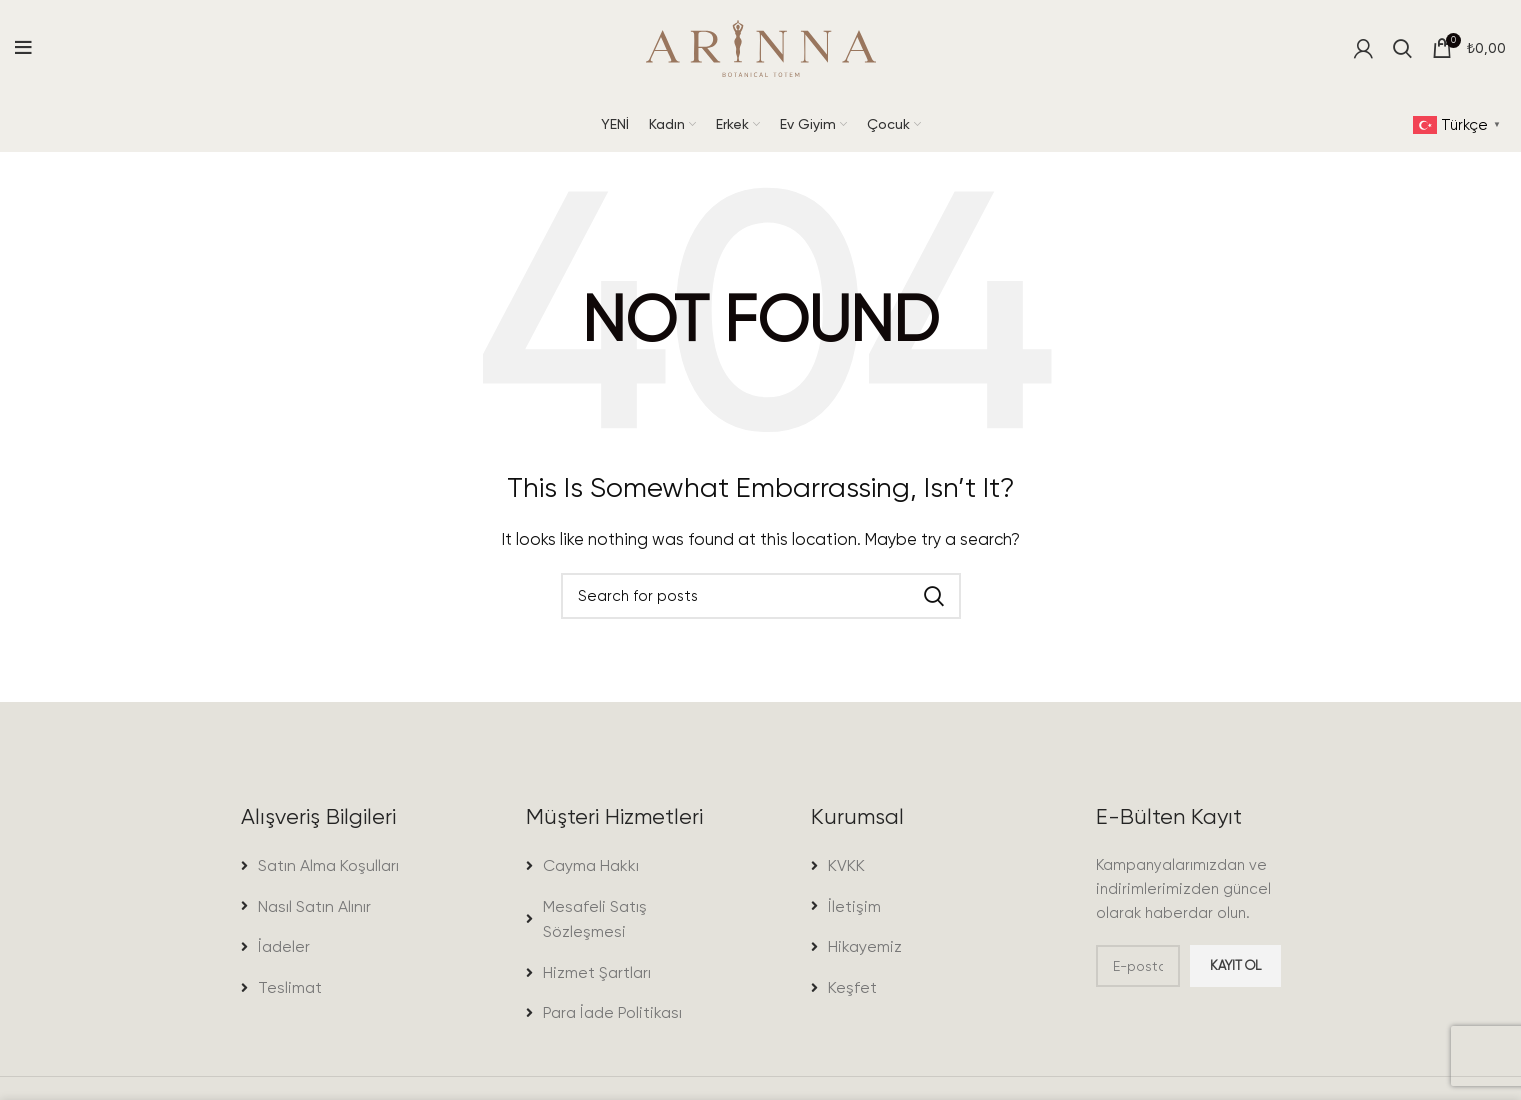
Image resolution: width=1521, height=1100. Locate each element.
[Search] (1402, 50)
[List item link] (333, 874)
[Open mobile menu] (23, 50)
